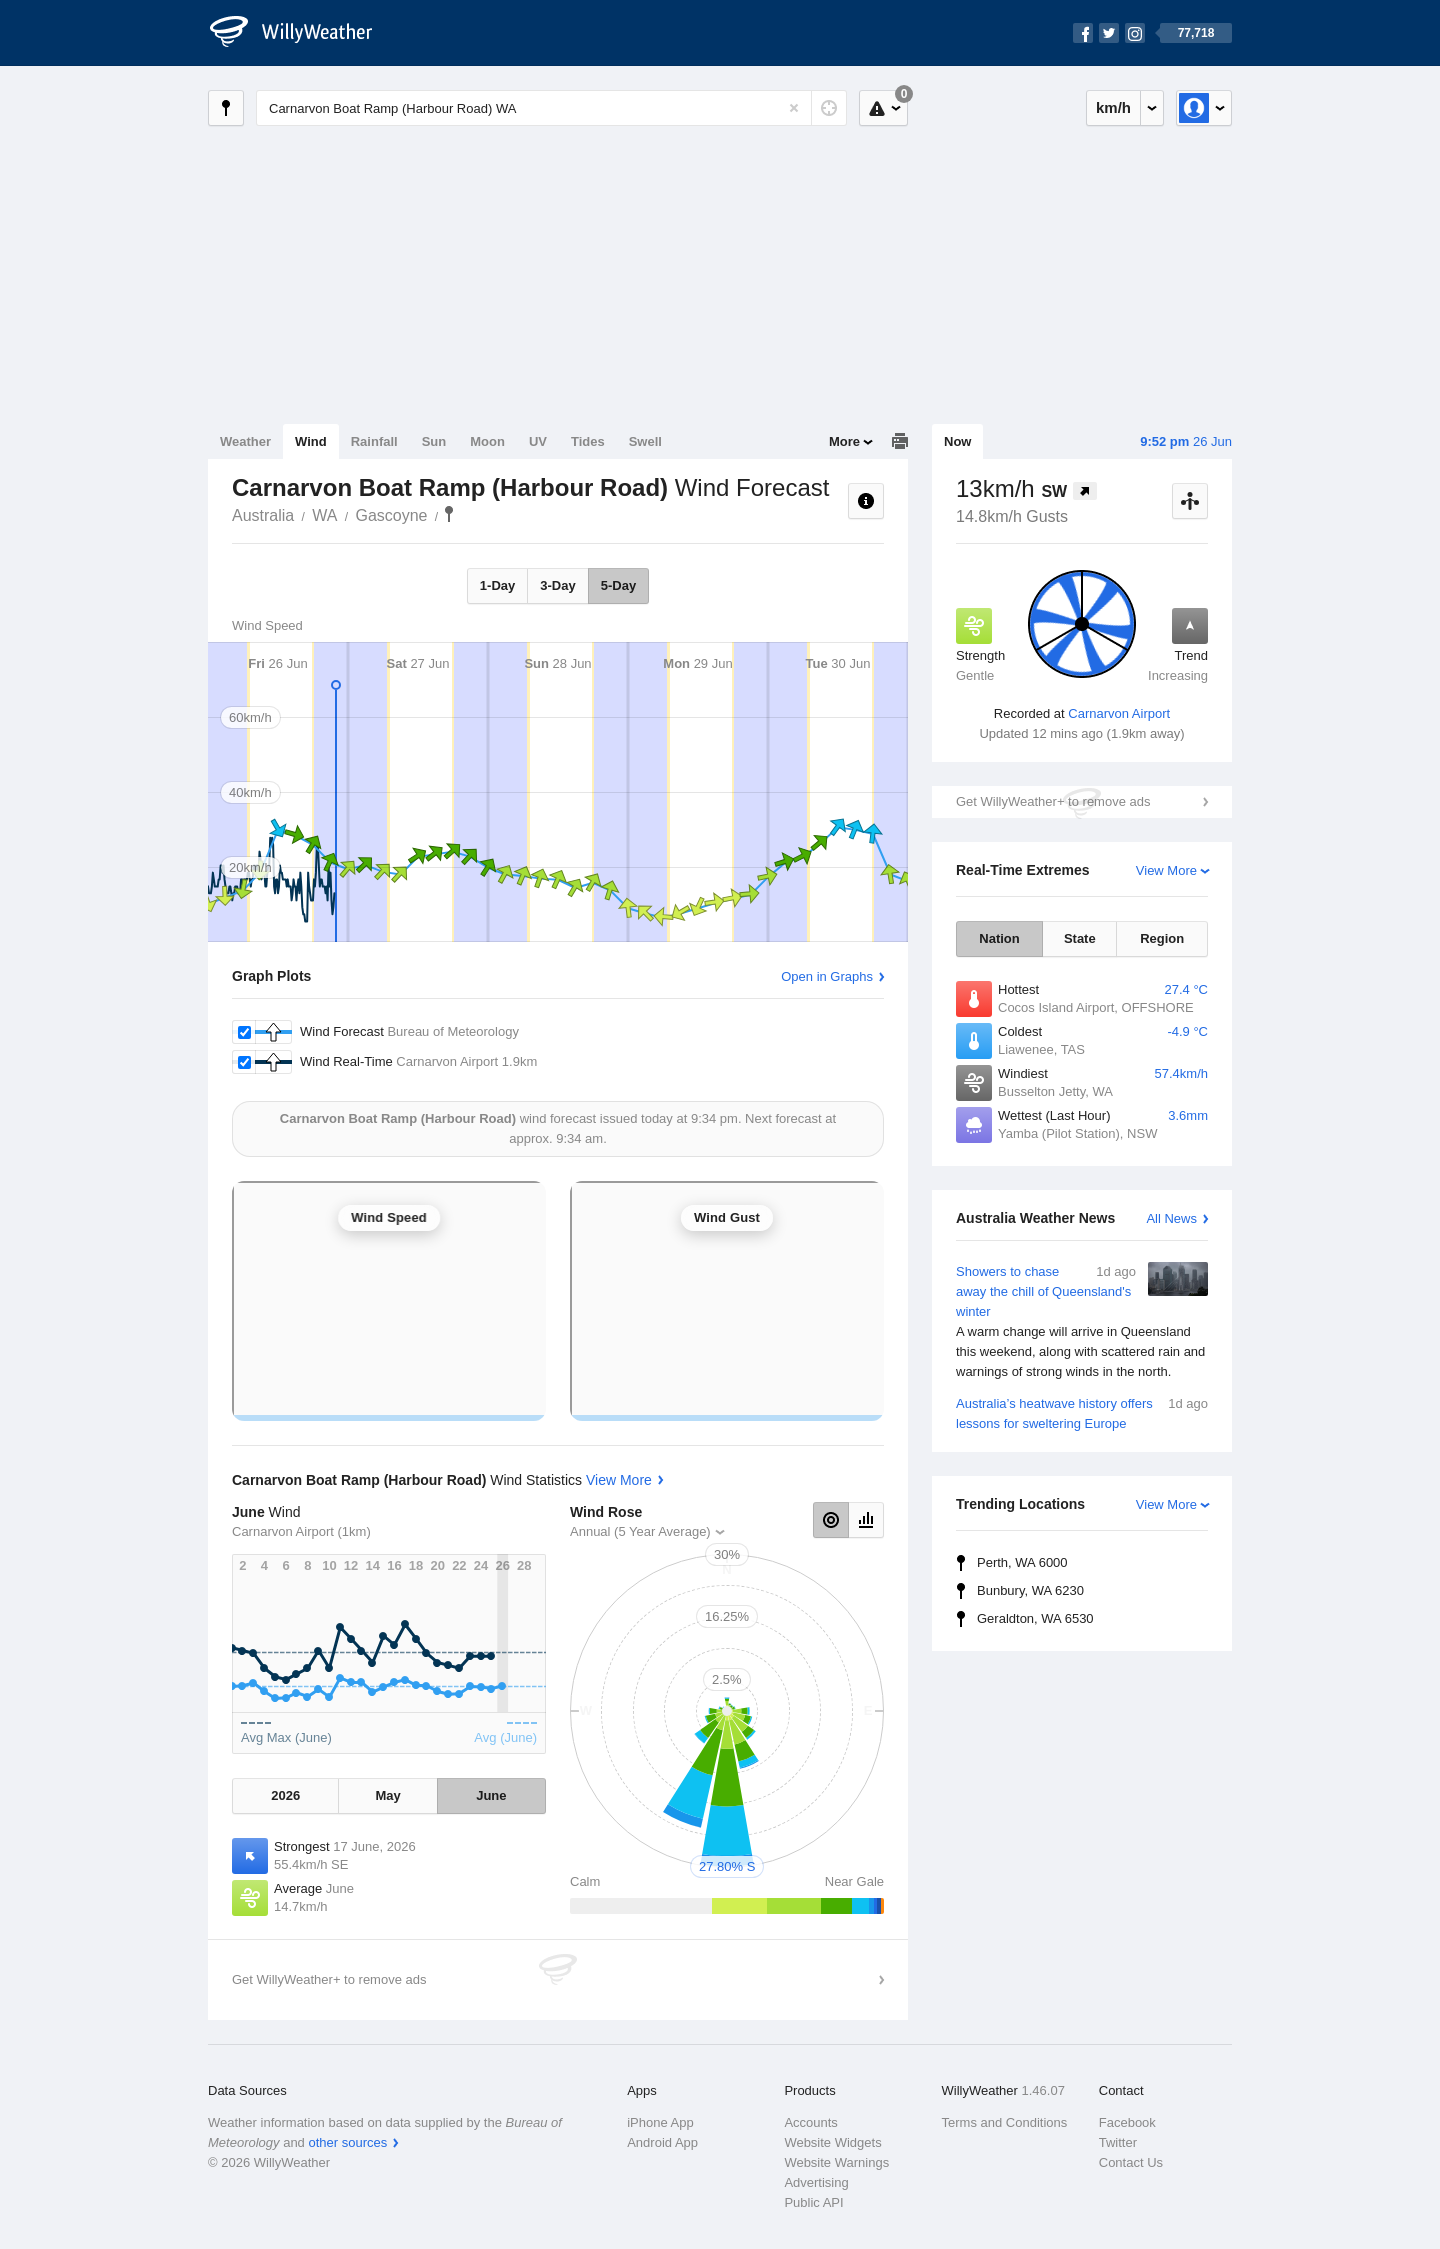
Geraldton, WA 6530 (1035, 1618)
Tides (588, 441)
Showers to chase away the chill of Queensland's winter (1082, 1322)
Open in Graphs (827, 976)
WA (324, 515)
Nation (999, 938)
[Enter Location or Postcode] (551, 108)
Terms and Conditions (1005, 2122)
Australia (263, 515)
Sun (434, 441)
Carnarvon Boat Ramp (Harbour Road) (449, 514)
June (491, 1795)
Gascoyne (391, 515)
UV (538, 441)
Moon (487, 441)
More (844, 441)
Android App (662, 2142)
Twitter (1118, 2142)
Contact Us (1131, 2162)
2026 (285, 1795)
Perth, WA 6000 (1022, 1562)
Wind (311, 441)
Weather (245, 441)
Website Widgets (832, 2142)
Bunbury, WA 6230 (1030, 1590)
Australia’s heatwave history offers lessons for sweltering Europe (1082, 1412)
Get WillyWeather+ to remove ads (1053, 801)
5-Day (618, 585)
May (387, 1795)
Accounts (810, 2122)
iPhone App (660, 2122)
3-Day (557, 585)
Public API (813, 2202)
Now (957, 441)
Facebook (1127, 2122)
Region (1162, 938)
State (1080, 938)
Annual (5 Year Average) (640, 1531)
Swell (645, 441)
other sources (347, 2142)
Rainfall (374, 441)
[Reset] (794, 108)
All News (1171, 1218)
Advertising (816, 2182)
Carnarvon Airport (1119, 713)
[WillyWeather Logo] (302, 33)
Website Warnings (836, 2162)
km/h (1113, 107)
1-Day (497, 585)
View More (1166, 870)
